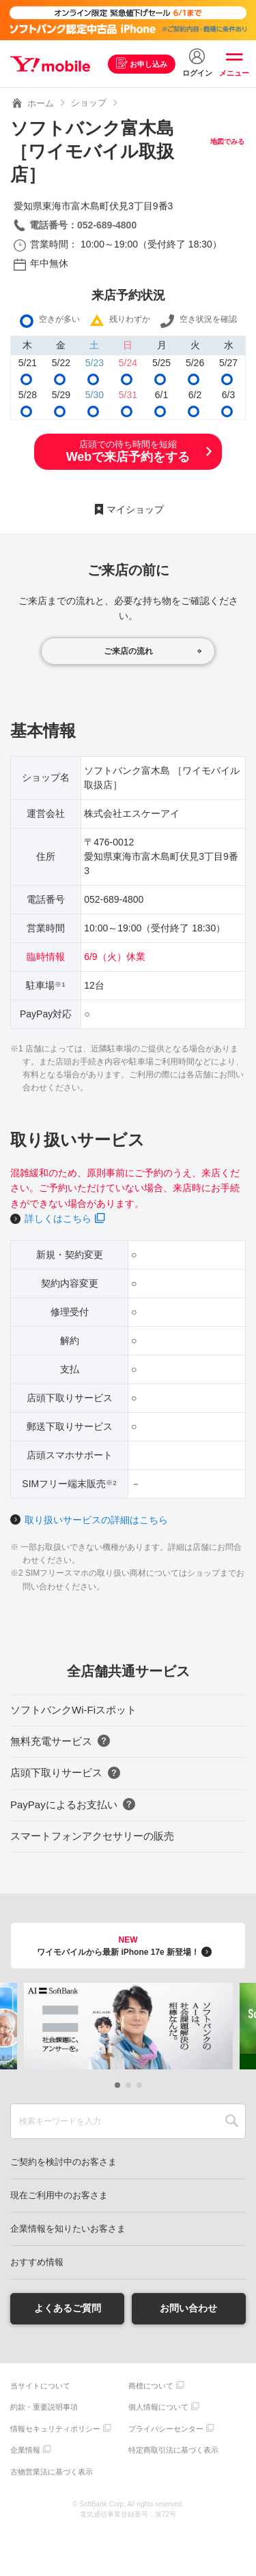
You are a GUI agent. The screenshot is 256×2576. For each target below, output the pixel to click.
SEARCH (232, 2121)
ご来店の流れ (128, 651)
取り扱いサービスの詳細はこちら (96, 1519)
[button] (117, 2085)
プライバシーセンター (165, 2429)
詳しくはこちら (58, 1218)
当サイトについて (40, 2386)
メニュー (234, 73)
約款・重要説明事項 (44, 2407)
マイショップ (135, 509)
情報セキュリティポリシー (55, 2429)
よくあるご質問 (67, 2308)
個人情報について (158, 2407)
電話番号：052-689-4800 (83, 225)
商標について (150, 2386)
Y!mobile (50, 64)
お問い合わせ (188, 2308)
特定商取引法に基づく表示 (173, 2450)
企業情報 (25, 2450)
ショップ (88, 103)
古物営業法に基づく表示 (51, 2472)
